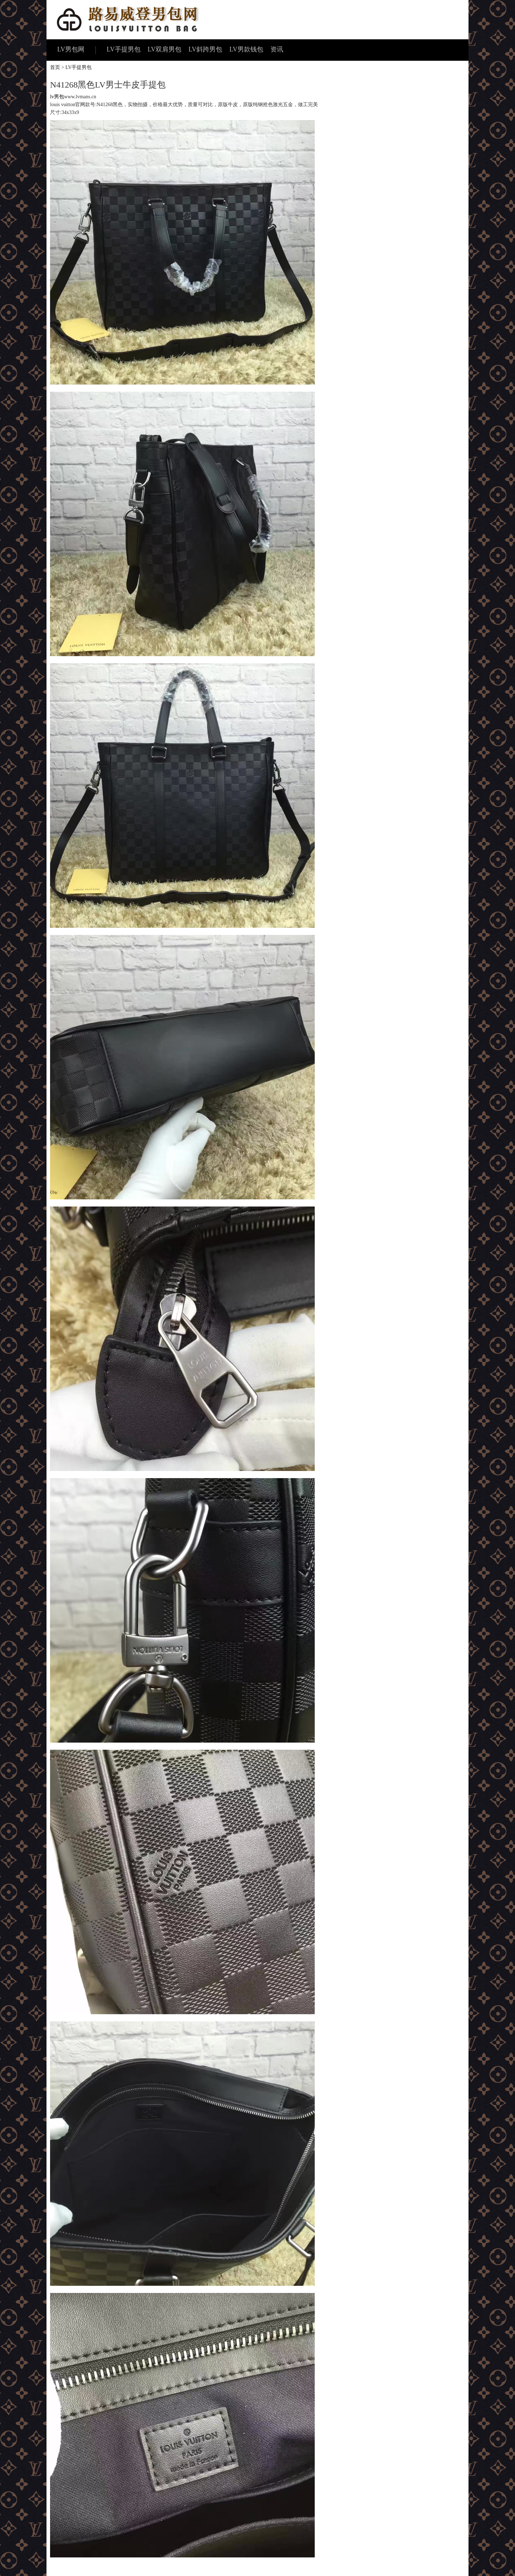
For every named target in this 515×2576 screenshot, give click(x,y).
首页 (55, 67)
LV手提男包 (123, 49)
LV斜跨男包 (205, 49)
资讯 (276, 49)
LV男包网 (70, 49)
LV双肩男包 (164, 49)
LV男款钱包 (246, 49)
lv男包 (57, 96)
